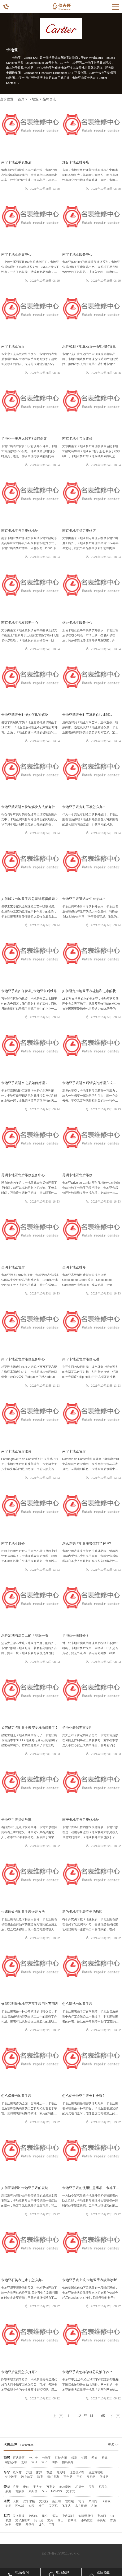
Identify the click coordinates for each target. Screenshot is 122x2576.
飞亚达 (66, 2505)
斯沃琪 (56, 2501)
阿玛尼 (38, 2520)
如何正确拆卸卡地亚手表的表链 (24, 2188)
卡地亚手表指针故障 (16, 1819)
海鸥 (31, 2505)
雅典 (105, 2457)
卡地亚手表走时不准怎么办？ (84, 807)
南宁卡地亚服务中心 (77, 254)
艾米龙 (70, 2491)
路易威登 (87, 2520)
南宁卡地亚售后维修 (16, 1451)
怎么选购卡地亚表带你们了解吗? (86, 1543)
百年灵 (68, 2476)
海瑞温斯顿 (85, 2515)
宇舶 (79, 2476)
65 (103, 2416)
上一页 (58, 2416)
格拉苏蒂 (11, 2462)
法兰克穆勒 (95, 2472)
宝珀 (44, 2462)
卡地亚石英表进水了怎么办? (22, 2280)
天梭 (16, 2501)
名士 (61, 2520)
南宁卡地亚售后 (13, 346)
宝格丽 (101, 2515)
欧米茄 (17, 2472)
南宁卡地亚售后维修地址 (80, 1819)
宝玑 (34, 2462)
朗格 (55, 2462)
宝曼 (52, 2524)
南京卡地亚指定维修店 (79, 530)
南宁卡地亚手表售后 (16, 162)
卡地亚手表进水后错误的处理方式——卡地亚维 (90, 1083)
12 (79, 2416)
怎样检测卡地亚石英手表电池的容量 (89, 346)
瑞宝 (40, 2476)
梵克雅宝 (11, 2476)
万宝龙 (50, 2486)
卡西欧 (106, 2501)
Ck (112, 2515)
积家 (74, 2457)
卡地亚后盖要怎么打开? (19, 2372)
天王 (18, 2524)
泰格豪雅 (65, 2486)
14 (91, 2416)
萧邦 (39, 2472)
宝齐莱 (37, 2486)
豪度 (8, 2491)
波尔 (41, 2524)
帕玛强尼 (68, 2462)
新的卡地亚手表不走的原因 (82, 1911)
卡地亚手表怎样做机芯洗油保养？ (87, 2372)
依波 (8, 2520)
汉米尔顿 (29, 2501)
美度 (8, 2505)
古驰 (94, 2505)
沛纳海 (33, 2515)
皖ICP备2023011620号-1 (61, 2553)
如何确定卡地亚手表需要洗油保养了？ (29, 1727)
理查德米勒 (77, 2472)
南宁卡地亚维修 (13, 1543)
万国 (29, 2472)
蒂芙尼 (101, 2520)
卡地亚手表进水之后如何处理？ (24, 1083)
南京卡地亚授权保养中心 (19, 622)
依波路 (104, 2476)
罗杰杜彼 (19, 2515)
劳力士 (33, 2457)
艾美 (50, 2520)
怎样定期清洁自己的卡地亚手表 (24, 1635)
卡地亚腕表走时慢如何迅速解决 (24, 715)
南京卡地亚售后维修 (77, 438)
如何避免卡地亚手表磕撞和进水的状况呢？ (90, 991)
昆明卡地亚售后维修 (77, 1175)
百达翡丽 (19, 2457)
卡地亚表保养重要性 (77, 1727)
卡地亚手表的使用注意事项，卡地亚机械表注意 (90, 2188)
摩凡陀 (92, 2501)
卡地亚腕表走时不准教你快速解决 (87, 715)
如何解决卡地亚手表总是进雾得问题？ (29, 899)
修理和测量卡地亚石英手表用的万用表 (29, 2004)
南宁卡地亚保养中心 (16, 254)
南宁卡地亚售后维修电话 (80, 1359)
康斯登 (33, 2491)
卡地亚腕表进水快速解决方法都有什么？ (28, 807)
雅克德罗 (27, 2476)
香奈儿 (72, 2520)
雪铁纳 (69, 2501)
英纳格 (91, 2476)
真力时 (60, 2472)
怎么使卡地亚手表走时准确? (83, 2095)
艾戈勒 (43, 2501)
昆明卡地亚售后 (13, 1267)
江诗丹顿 (61, 2457)
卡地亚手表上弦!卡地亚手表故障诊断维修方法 (91, 2280)
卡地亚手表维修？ (75, 1635)
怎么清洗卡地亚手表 (77, 2004)
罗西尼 (53, 2505)
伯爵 (84, 2457)
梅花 (81, 2501)
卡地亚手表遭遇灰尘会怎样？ (84, 899)
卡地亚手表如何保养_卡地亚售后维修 (29, 991)
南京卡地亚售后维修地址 (19, 530)
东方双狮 (81, 2505)
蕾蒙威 (19, 2491)
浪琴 (16, 2486)
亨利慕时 (68, 2515)
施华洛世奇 (22, 2520)
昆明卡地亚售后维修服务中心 (23, 1175)
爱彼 (94, 2457)
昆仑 (45, 2515)
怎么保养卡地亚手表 (16, 2095)
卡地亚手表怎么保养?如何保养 (24, 438)
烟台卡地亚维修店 (75, 162)
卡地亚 (46, 2457)
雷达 (55, 2515)
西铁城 (19, 2505)
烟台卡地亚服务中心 (77, 622)
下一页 (115, 2416)
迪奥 (8, 2524)
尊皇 (49, 2472)
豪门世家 (53, 2476)
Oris (44, 2491)
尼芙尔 (103, 2486)
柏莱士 (79, 2486)
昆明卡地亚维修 (74, 1267)
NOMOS (56, 2491)
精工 (41, 2505)
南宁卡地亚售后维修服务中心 (23, 1359)
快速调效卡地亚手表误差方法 (23, 1911)
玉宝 (91, 2486)
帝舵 (26, 2486)
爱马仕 (30, 2524)
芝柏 (24, 2462)
